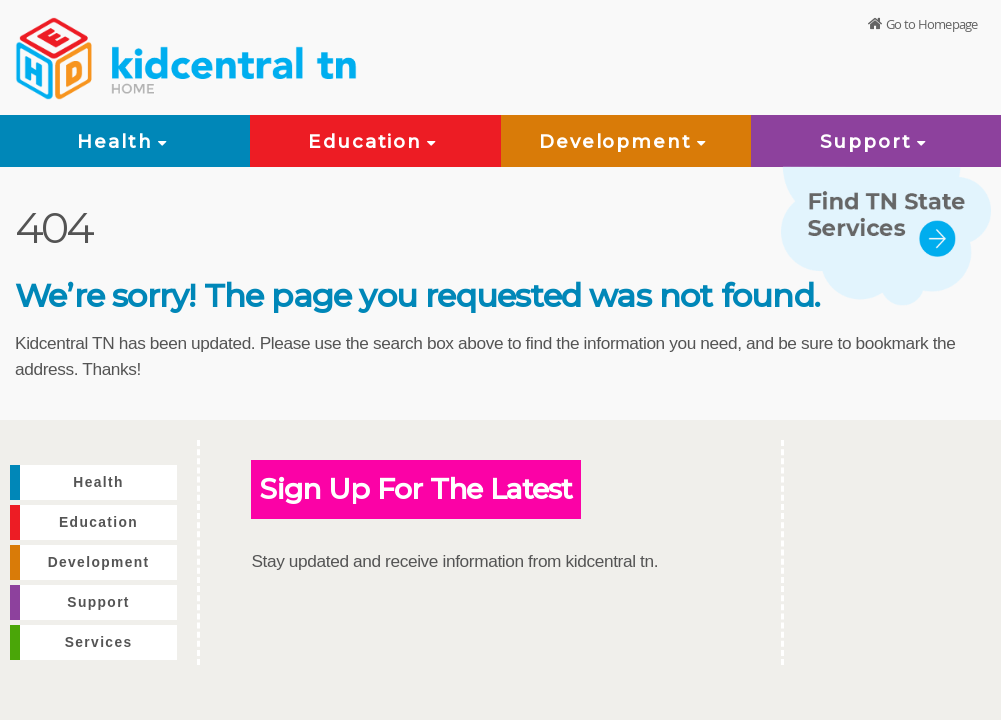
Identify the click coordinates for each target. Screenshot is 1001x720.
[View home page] (55, 55)
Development (625, 141)
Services (99, 642)
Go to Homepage (932, 24)
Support (876, 141)
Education (375, 141)
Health (125, 141)
